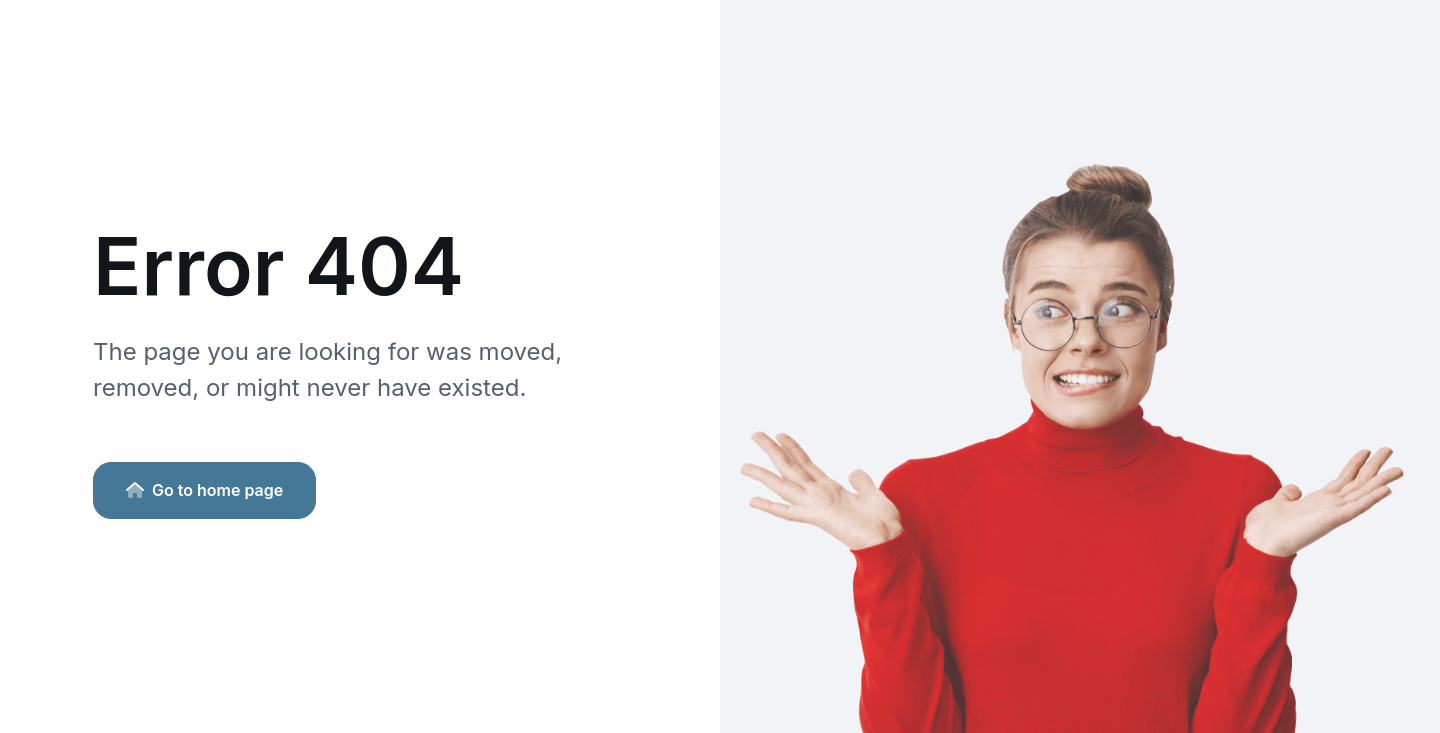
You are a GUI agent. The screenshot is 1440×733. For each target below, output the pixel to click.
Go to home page (204, 490)
